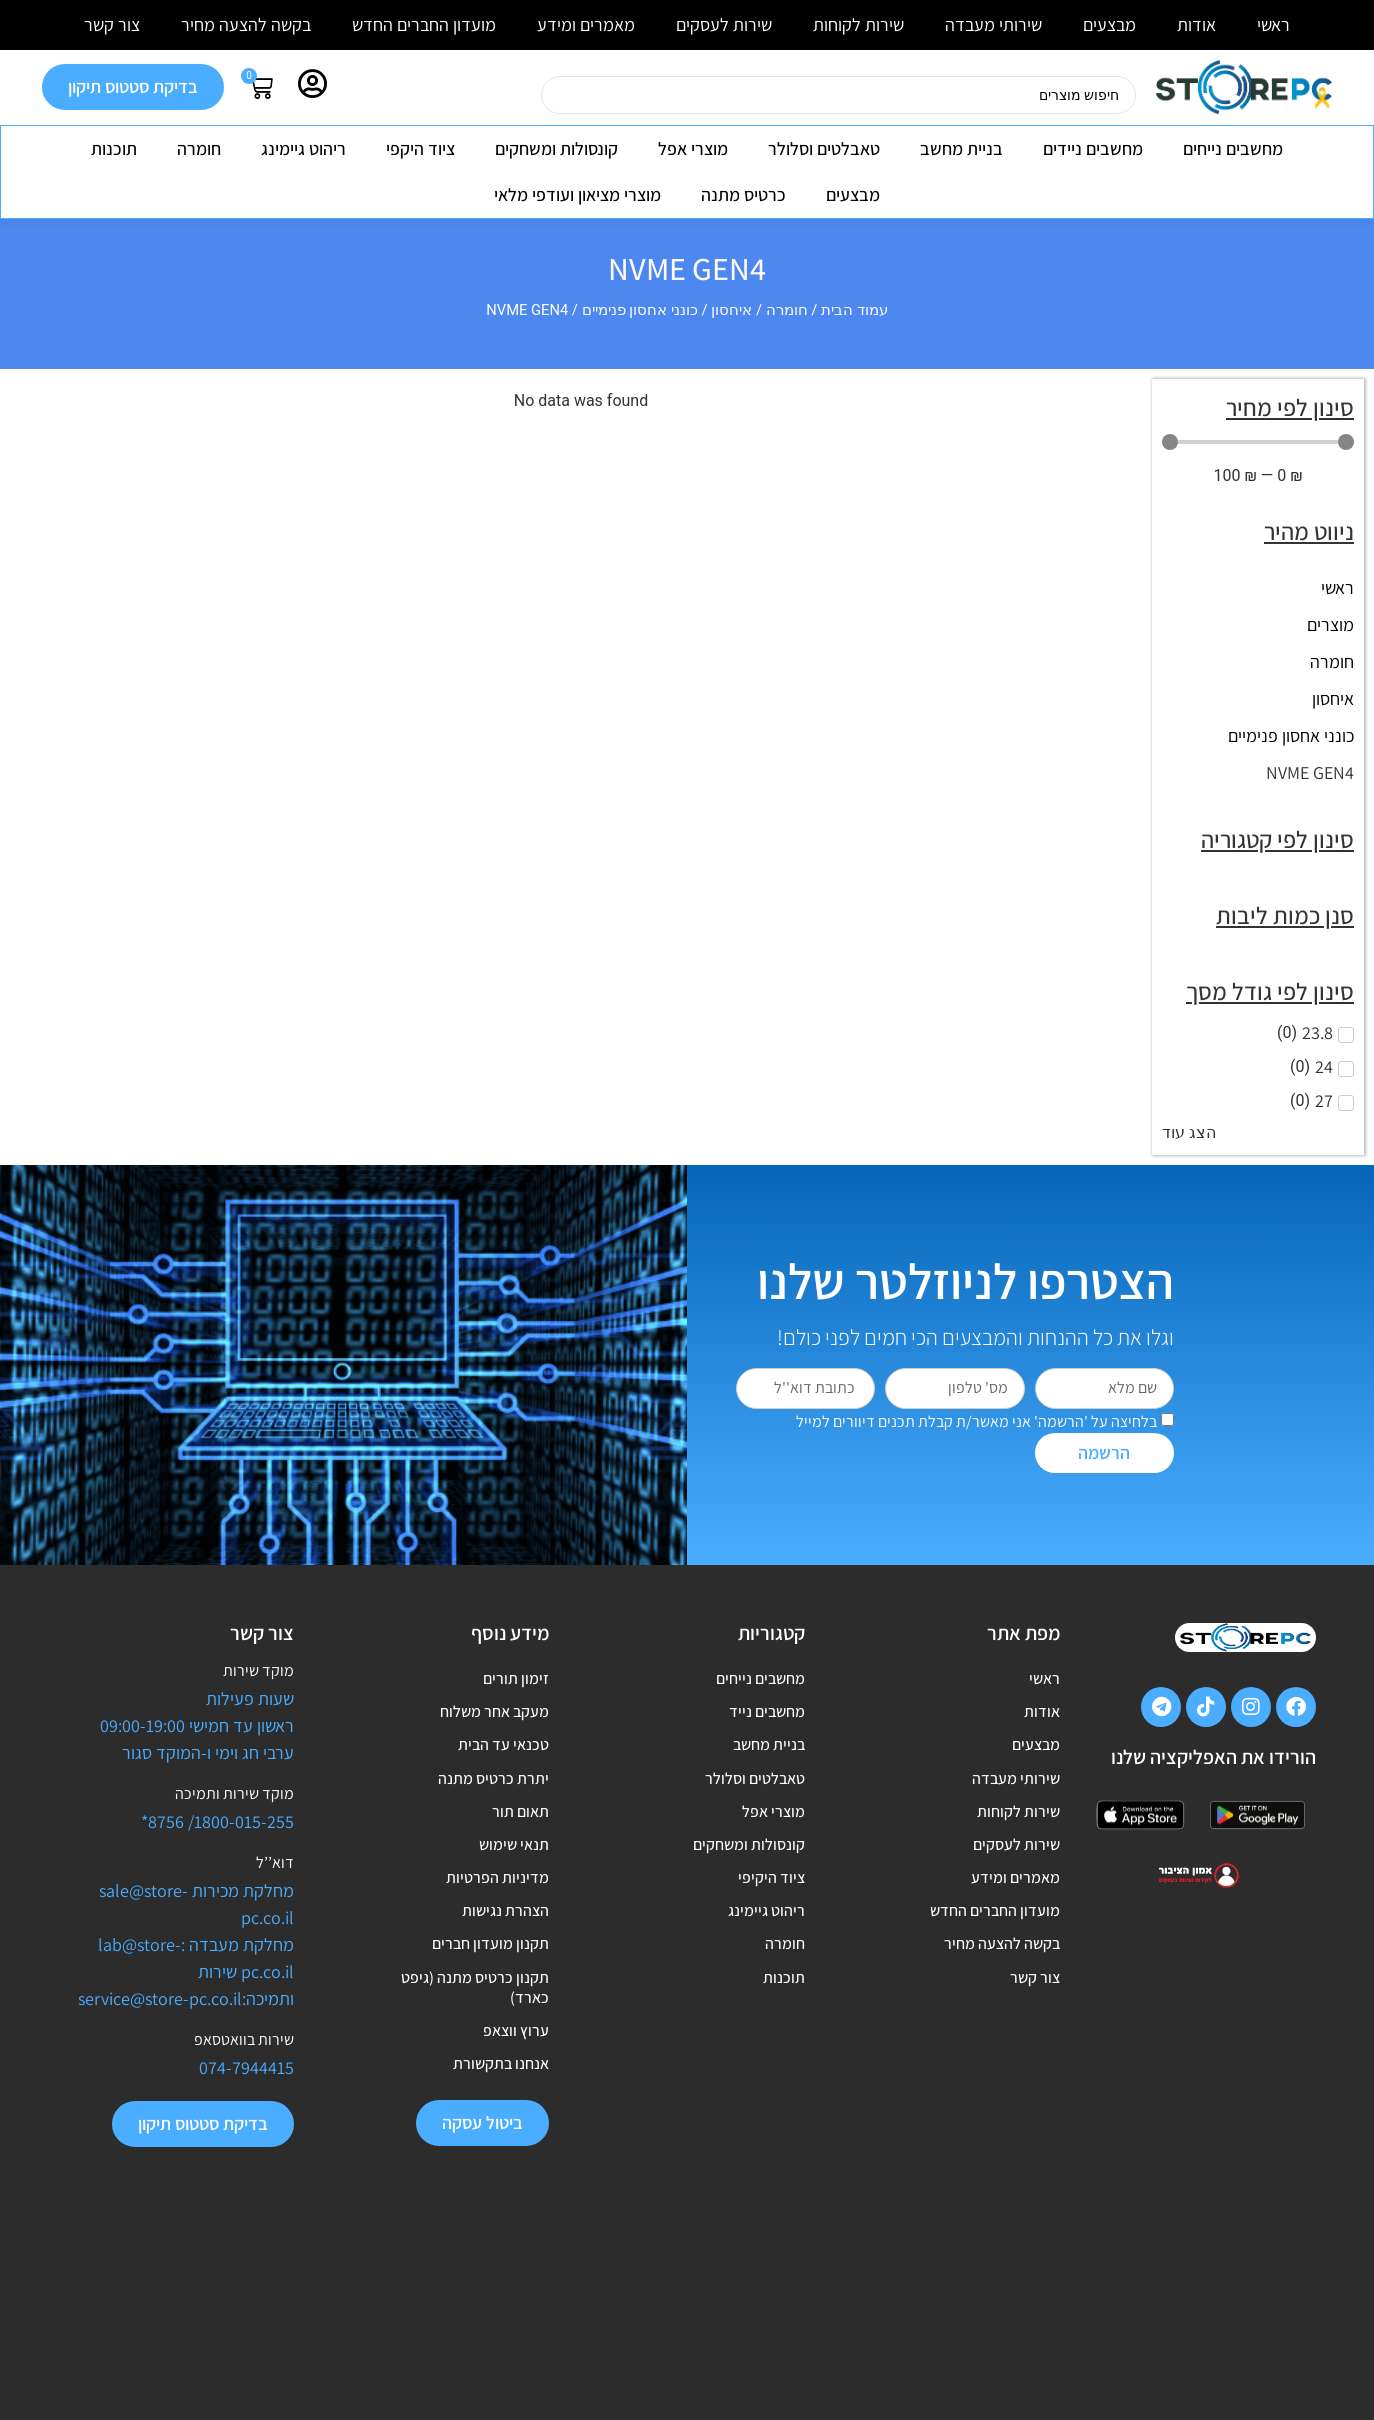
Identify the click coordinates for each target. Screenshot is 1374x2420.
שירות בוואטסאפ (244, 2039)
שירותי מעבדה (993, 24)
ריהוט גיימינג (303, 148)
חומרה (199, 148)
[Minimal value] (1258, 442)
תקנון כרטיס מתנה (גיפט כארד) (475, 2109)
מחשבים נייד (767, 1731)
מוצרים (1330, 624)
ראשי (1273, 24)
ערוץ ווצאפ (516, 2165)
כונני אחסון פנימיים (640, 310)
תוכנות (114, 148)
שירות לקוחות (858, 24)
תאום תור (520, 1869)
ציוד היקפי (420, 148)
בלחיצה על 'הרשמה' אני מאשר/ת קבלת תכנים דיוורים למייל (976, 1421)
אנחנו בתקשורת (501, 2211)
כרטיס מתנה (743, 194)
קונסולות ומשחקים (556, 148)
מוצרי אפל (693, 148)
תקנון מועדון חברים (490, 2053)
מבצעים (1109, 24)
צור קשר (112, 24)
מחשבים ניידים (1093, 148)
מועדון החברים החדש (424, 24)
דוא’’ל (275, 1862)
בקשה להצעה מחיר (246, 24)
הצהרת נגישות (505, 2007)
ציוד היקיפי (771, 1961)
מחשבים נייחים (1233, 148)
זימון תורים (516, 1685)
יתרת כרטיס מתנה (493, 1823)
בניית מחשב (961, 148)
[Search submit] (516, 95)
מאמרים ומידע (586, 24)
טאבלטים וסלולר (824, 148)
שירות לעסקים (724, 24)
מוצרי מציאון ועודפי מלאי (577, 194)
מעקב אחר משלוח (494, 1731)
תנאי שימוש (514, 1915)
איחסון (731, 310)
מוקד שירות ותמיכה (234, 1793)
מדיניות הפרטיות (497, 1961)
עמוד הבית (854, 310)
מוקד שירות (258, 1670)
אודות (1196, 24)
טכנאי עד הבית (503, 1777)
